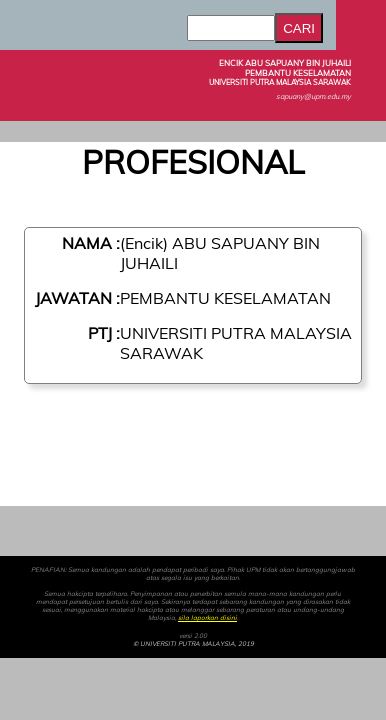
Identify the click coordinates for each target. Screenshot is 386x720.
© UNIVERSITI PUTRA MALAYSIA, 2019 (193, 644)
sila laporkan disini (207, 618)
